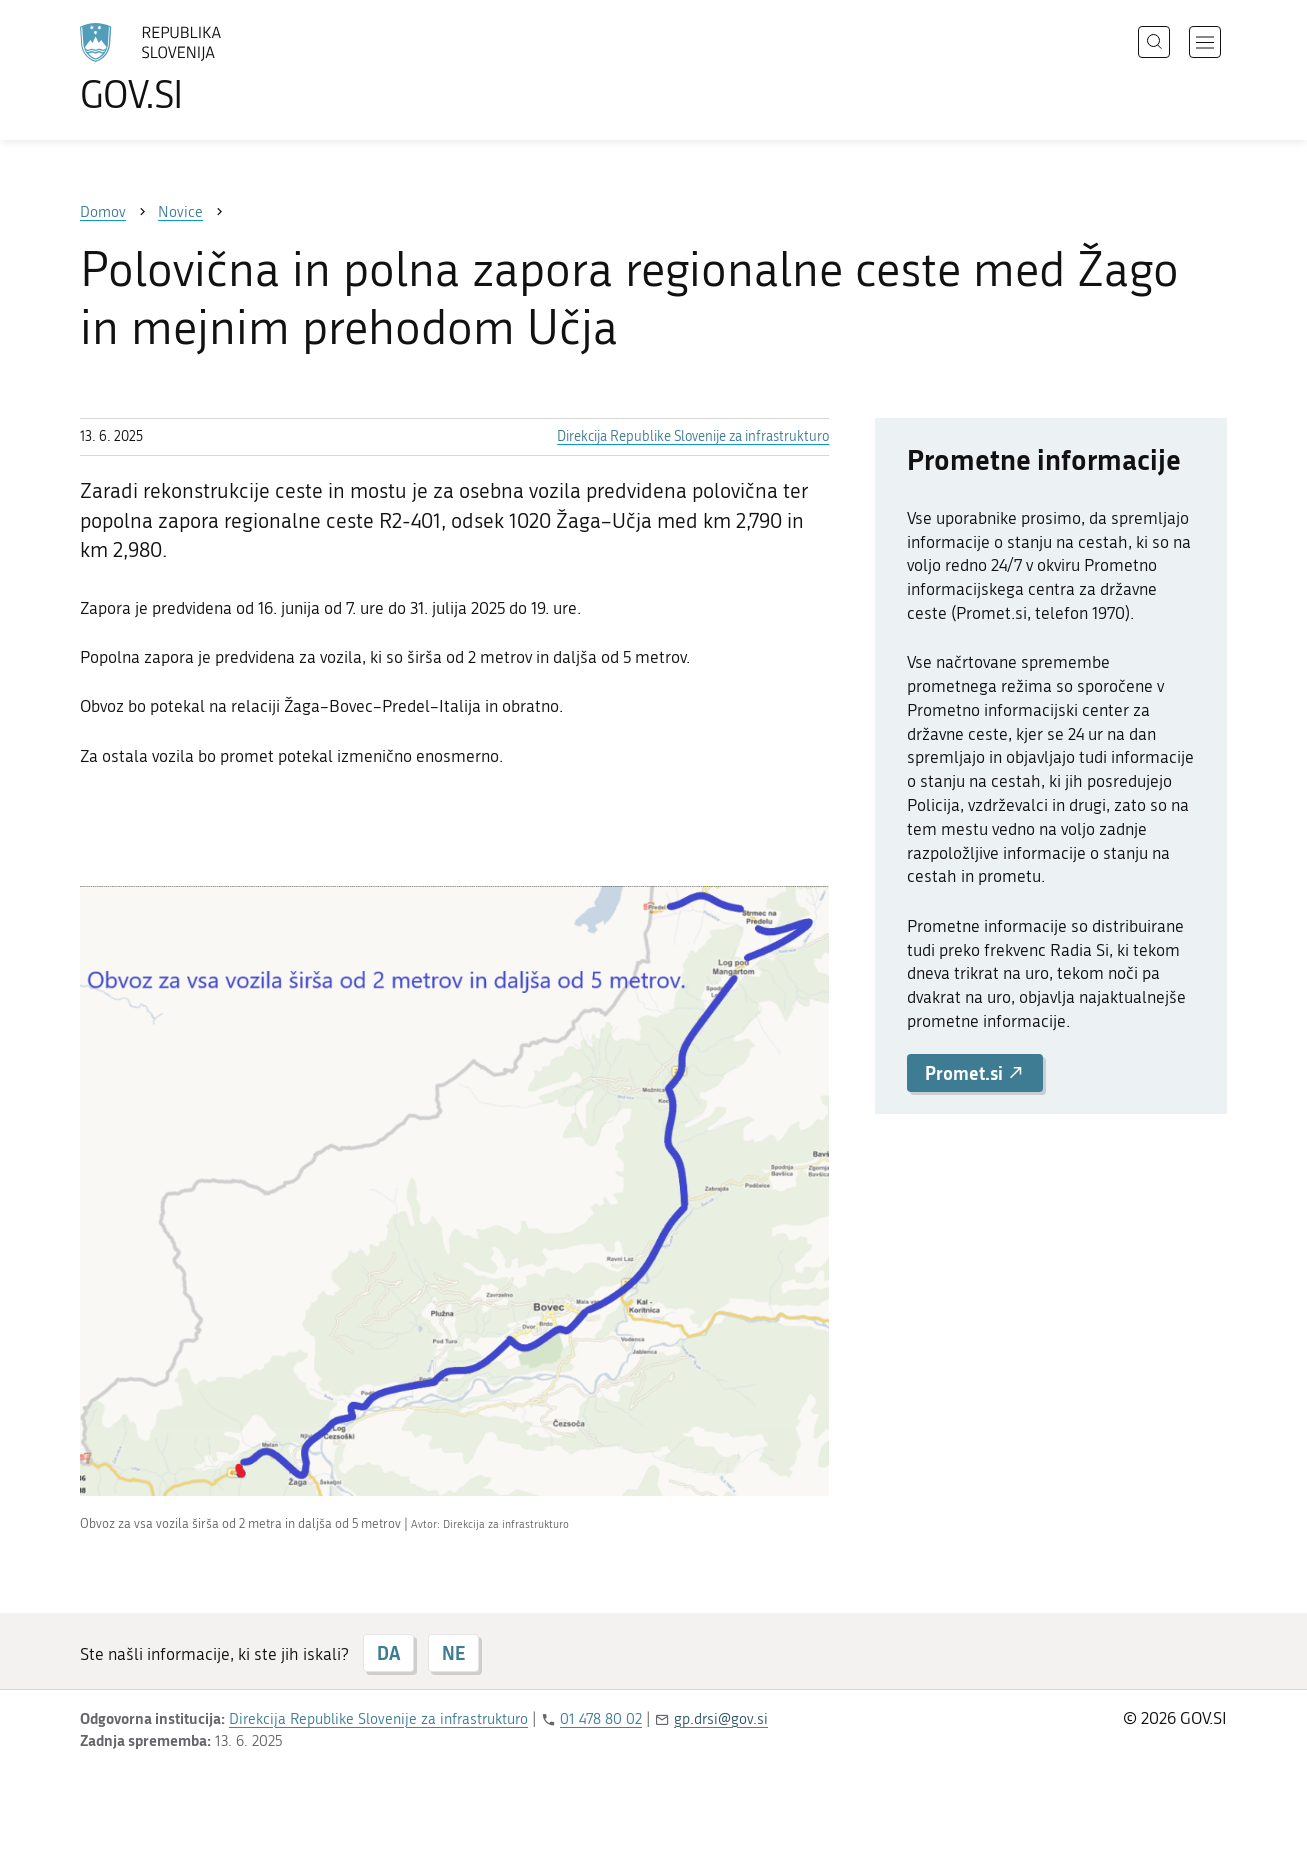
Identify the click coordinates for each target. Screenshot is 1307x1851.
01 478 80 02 (601, 1719)
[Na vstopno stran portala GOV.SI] (206, 68)
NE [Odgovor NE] (453, 1653)
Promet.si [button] (975, 1073)
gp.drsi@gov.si (721, 1719)
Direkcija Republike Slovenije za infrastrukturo (693, 436)
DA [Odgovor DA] (388, 1653)
